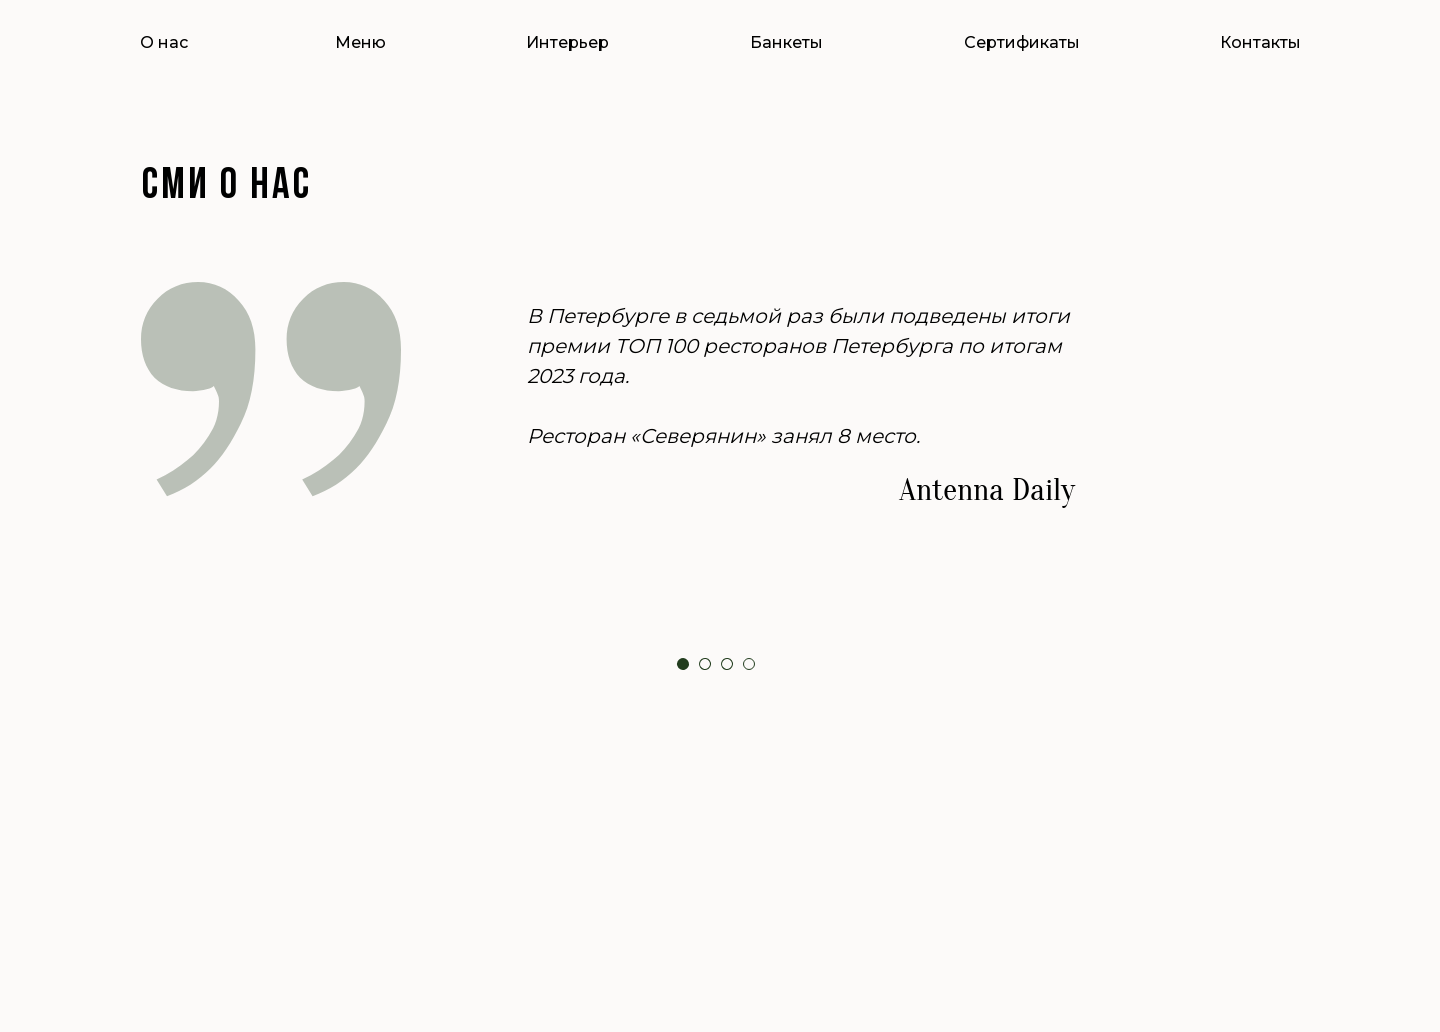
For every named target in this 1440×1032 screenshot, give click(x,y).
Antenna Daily (987, 489)
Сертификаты (1022, 42)
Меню (360, 42)
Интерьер (567, 42)
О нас (164, 42)
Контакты (1260, 42)
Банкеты (786, 42)
